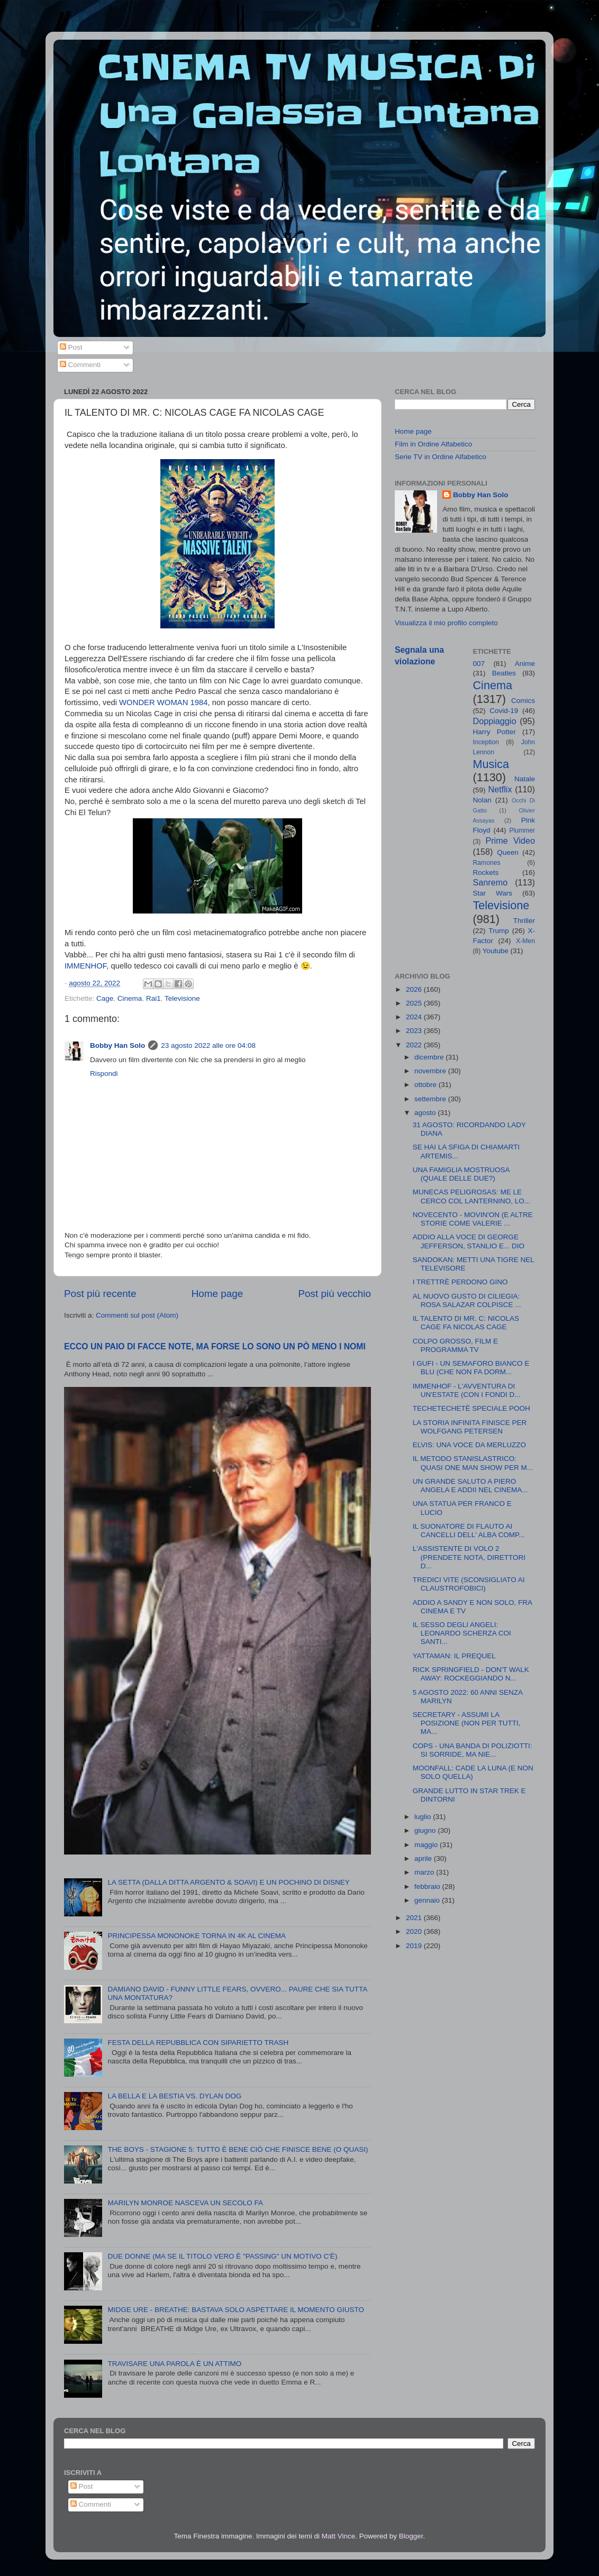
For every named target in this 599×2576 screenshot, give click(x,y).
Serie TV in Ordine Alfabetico (440, 457)
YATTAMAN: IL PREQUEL (454, 1656)
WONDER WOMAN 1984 (163, 702)
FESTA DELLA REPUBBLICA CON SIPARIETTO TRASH (197, 2043)
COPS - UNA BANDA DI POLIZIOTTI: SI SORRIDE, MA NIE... (472, 1750)
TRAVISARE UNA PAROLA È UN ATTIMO (174, 2364)
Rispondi (104, 1073)
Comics (523, 701)
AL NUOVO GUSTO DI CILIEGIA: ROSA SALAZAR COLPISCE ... (467, 1300)
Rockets (486, 872)
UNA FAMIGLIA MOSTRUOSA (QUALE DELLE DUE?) (461, 1174)
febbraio (428, 1886)
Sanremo (490, 882)
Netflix (500, 789)
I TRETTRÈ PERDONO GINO (460, 1282)
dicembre (430, 1057)
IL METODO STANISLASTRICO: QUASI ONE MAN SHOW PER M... (473, 1463)
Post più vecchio (334, 1293)
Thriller (524, 921)
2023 (415, 1031)
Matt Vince (339, 2536)
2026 (415, 989)
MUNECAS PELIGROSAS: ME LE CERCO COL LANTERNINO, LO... (471, 1196)
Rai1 (153, 998)
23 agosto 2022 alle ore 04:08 (208, 1045)
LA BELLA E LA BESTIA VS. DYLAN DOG (174, 2096)
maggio (427, 1845)
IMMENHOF (85, 966)
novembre (431, 1071)
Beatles (504, 673)
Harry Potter (494, 732)
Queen (508, 852)
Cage (104, 998)
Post (71, 347)
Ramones (487, 862)
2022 (415, 1045)
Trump (498, 931)
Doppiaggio (494, 721)
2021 (415, 1918)
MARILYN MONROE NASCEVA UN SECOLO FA (185, 2203)
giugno (426, 1830)
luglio (423, 1817)
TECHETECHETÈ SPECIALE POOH (471, 1408)
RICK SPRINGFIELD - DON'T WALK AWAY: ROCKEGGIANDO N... (471, 1674)
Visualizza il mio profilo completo (446, 623)
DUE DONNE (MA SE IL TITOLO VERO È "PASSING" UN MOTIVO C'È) (222, 2256)
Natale (524, 779)
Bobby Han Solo (117, 1045)
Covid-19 (503, 711)
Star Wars (493, 893)
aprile (424, 1858)
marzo (425, 1872)
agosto (426, 1113)
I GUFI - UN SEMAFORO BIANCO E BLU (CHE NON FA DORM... (471, 1367)
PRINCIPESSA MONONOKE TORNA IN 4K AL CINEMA (196, 1936)
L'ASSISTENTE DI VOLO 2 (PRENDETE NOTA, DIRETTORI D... (469, 1557)
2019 (415, 1946)
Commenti (80, 365)
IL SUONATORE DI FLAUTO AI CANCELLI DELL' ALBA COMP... (469, 1530)
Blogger (411, 2536)
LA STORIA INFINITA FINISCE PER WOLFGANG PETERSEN (470, 1427)
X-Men (525, 941)
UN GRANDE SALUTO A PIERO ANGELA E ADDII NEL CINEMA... (470, 1485)
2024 (415, 1017)
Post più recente (100, 1293)
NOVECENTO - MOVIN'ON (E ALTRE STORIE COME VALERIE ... (473, 1219)
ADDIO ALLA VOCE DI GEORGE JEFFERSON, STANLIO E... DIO (468, 1241)
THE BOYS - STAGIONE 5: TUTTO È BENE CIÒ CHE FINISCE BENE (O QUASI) (237, 2149)
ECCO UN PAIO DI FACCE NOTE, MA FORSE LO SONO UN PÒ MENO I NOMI (215, 1346)
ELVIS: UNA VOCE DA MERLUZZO (469, 1445)
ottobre (426, 1085)
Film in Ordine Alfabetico (433, 444)
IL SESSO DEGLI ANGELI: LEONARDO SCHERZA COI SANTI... (462, 1633)
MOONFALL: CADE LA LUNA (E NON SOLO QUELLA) (473, 1772)
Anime (525, 664)
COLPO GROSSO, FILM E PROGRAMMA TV (455, 1345)
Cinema (129, 998)
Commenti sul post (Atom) (137, 1315)
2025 (415, 1003)
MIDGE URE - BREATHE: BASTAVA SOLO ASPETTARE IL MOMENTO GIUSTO (235, 2310)
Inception (486, 742)
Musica (491, 764)
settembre (431, 1099)
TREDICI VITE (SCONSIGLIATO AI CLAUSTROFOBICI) (469, 1584)
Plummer (522, 830)
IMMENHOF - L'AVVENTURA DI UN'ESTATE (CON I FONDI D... (467, 1390)
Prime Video (510, 840)
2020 (415, 1931)
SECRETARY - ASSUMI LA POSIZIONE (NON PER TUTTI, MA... (467, 1723)
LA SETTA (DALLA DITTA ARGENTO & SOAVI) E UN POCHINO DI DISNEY (228, 1882)
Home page (217, 1293)
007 (479, 664)
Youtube (496, 951)
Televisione (182, 998)
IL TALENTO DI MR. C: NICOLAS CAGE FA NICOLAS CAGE (466, 1322)
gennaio (428, 1900)
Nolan (482, 800)
